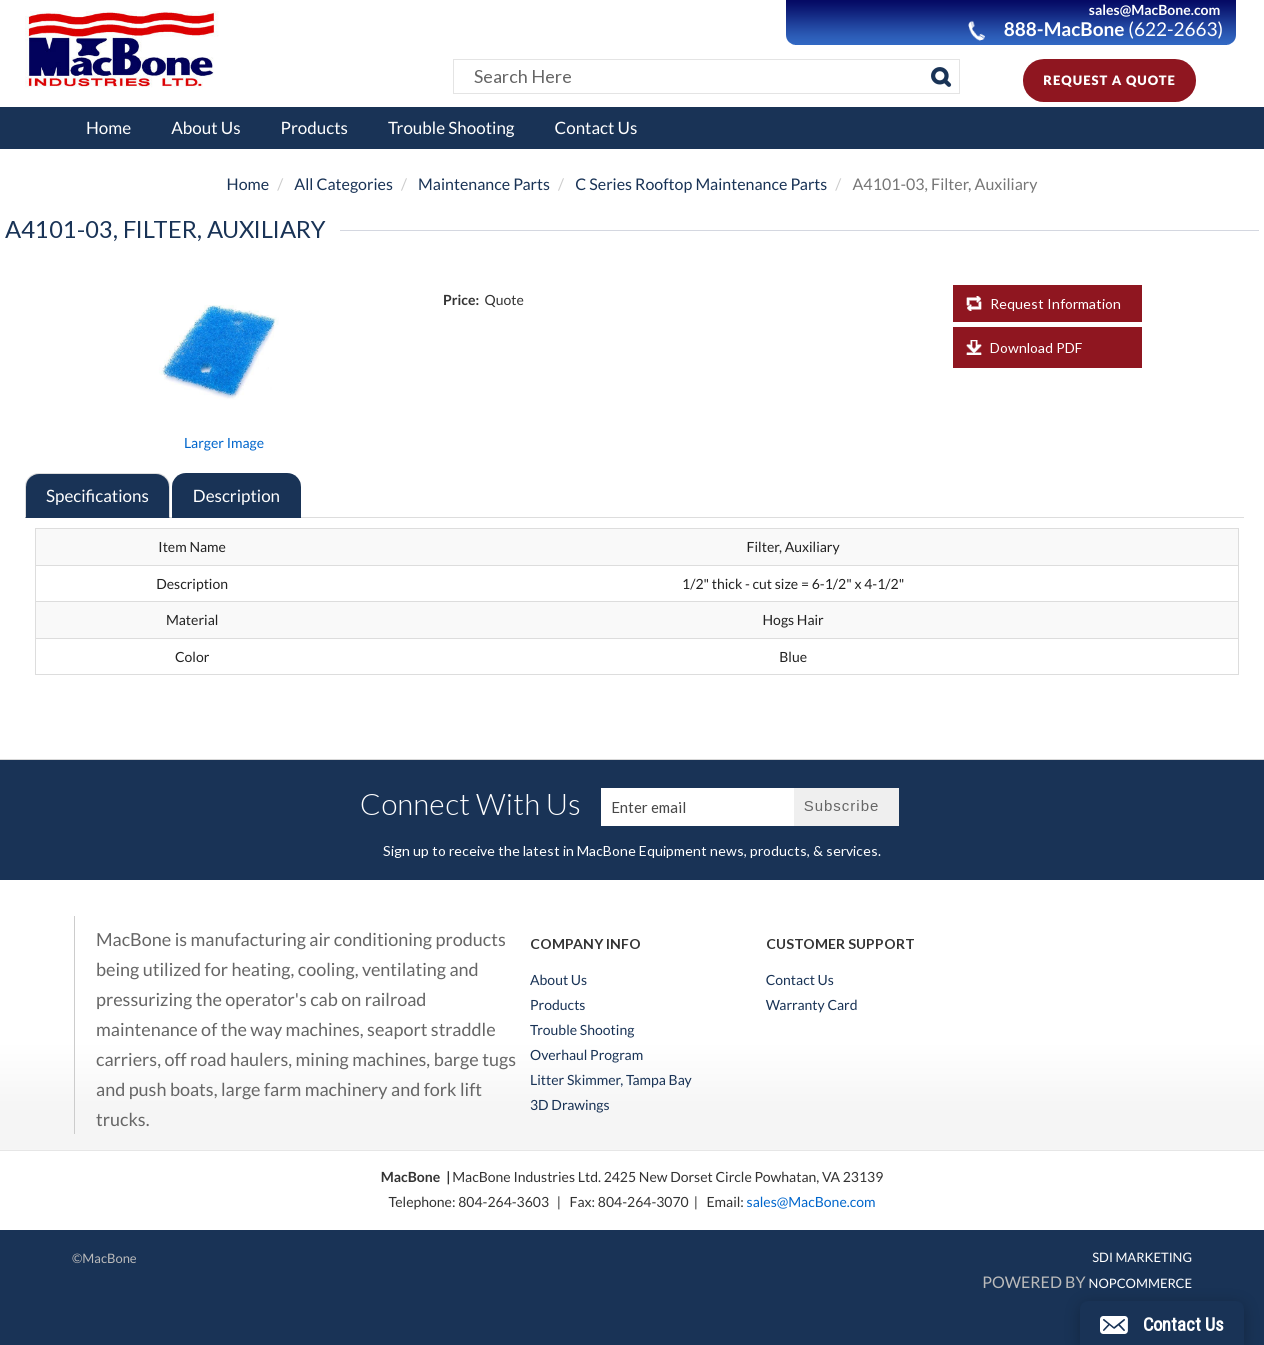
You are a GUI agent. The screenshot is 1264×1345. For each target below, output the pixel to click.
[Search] (941, 77)
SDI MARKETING (1142, 1257)
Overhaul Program (586, 1055)
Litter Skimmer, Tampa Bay (611, 1080)
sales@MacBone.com (811, 1201)
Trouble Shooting (451, 127)
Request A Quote (1109, 80)
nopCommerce (1140, 1283)
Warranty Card (812, 1005)
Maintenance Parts (484, 184)
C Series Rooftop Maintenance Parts (701, 184)
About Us (205, 127)
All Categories (343, 184)
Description (236, 495)
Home (108, 127)
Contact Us (596, 127)
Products (314, 127)
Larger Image (224, 442)
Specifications (97, 495)
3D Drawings (570, 1105)
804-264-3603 (503, 1201)
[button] (1162, 1323)
